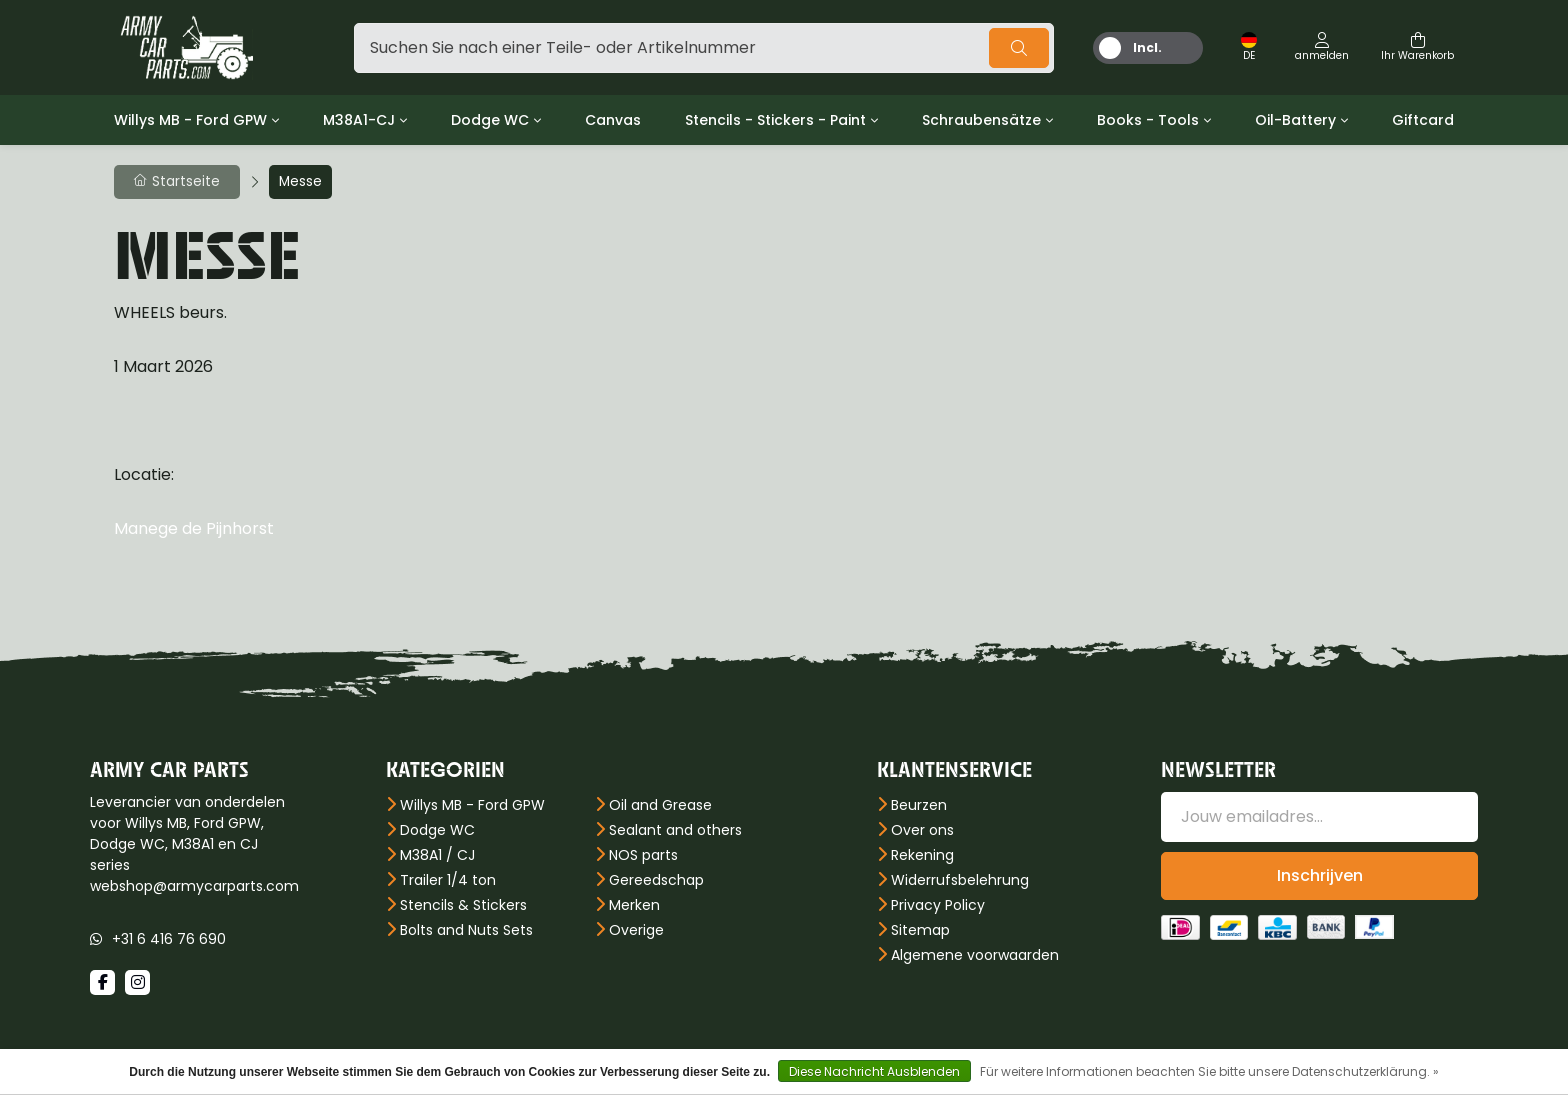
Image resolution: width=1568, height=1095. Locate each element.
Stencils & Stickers (463, 905)
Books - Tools (1148, 120)
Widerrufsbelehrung (960, 880)
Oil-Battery (1295, 120)
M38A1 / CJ (437, 855)
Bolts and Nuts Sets (466, 930)
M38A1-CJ (359, 120)
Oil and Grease (660, 805)
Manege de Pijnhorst (194, 528)
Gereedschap (656, 880)
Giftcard (1423, 120)
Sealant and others (675, 830)
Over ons (922, 830)
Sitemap (920, 930)
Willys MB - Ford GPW (190, 120)
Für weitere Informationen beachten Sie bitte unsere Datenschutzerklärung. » (1209, 1071)
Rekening (922, 855)
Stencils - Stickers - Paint (775, 120)
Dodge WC (490, 120)
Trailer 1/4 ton (448, 880)
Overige (636, 930)
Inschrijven (1320, 875)
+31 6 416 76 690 (169, 939)
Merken (634, 905)
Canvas (613, 120)
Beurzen (919, 805)
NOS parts (643, 855)
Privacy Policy (938, 905)
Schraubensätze (981, 120)
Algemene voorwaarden (975, 955)
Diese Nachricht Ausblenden (874, 1071)
